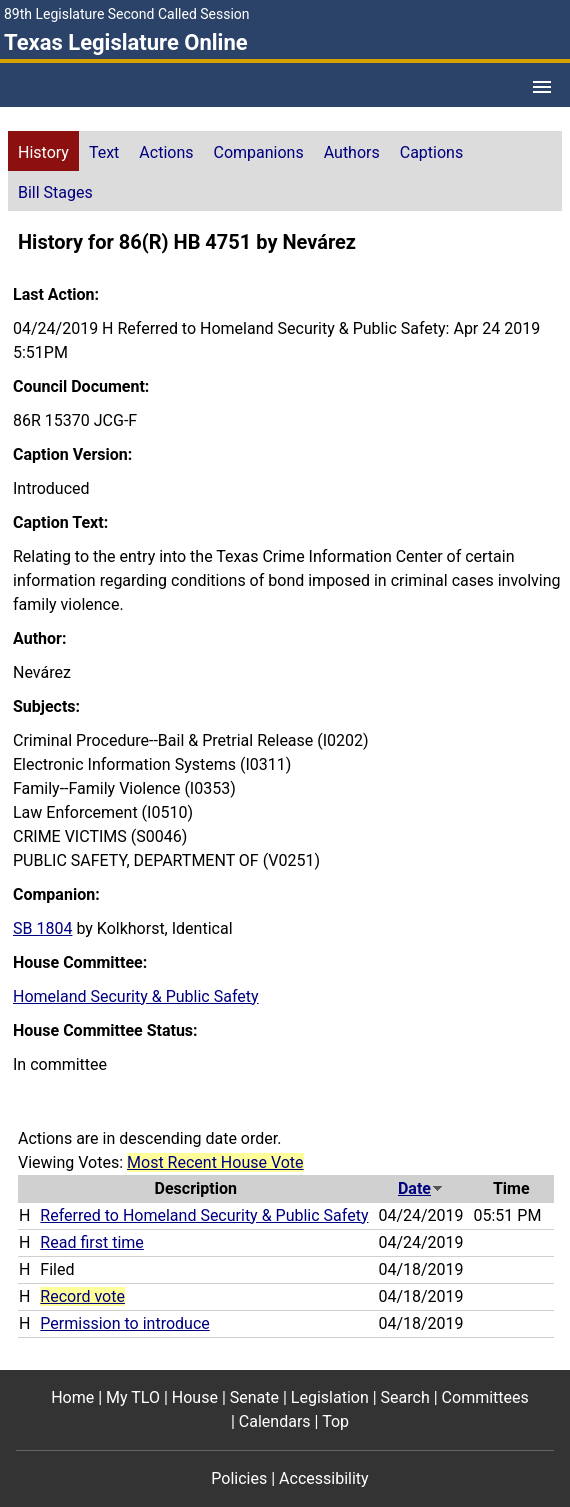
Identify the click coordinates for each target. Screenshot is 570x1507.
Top (335, 1421)
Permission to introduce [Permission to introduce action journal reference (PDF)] (124, 1323)
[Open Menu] (542, 87)
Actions (166, 152)
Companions (259, 152)
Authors (352, 152)
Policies (239, 1478)
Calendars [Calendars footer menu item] (275, 1421)
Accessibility (324, 1478)
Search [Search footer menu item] (405, 1397)
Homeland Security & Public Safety (136, 996)
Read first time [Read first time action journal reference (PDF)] (91, 1242)
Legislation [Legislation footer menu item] (330, 1397)
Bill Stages (55, 192)
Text (104, 152)
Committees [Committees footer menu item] (485, 1397)
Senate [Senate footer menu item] (254, 1397)
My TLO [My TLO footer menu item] (133, 1397)
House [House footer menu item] (195, 1397)
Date (421, 1188)
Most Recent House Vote (215, 1162)
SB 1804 (42, 928)
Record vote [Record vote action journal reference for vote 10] (82, 1296)
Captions (431, 152)
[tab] (43, 151)
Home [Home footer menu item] (72, 1397)
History (43, 152)
